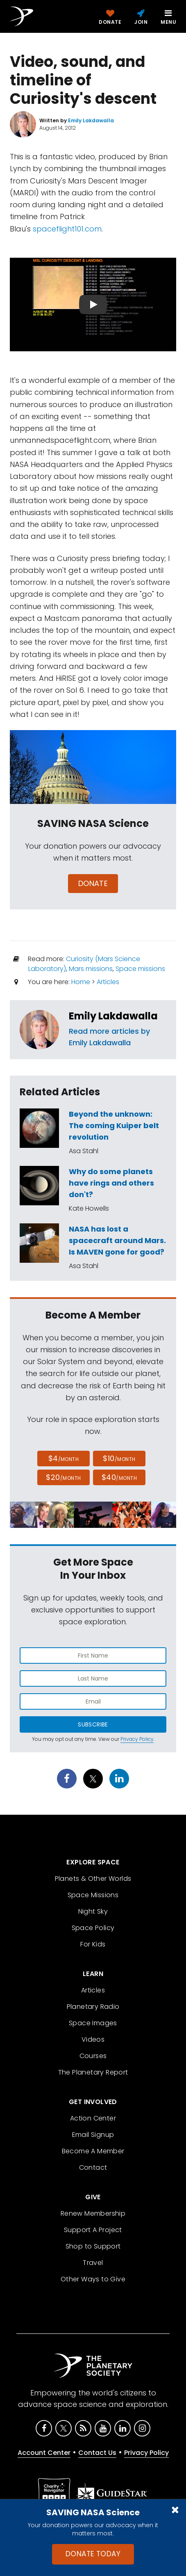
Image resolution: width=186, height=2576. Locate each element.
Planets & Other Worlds (93, 1878)
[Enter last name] (93, 1678)
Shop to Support (93, 2246)
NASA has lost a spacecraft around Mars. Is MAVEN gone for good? (117, 1240)
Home (80, 982)
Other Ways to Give (93, 2279)
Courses (93, 2056)
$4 (63, 1458)
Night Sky (93, 1911)
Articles (108, 982)
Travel (93, 2262)
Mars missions (91, 968)
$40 (119, 1477)
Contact (93, 2167)
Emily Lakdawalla (113, 1016)
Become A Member (93, 2151)
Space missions (140, 968)
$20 (63, 1477)
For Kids (92, 1944)
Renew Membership (93, 2213)
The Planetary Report (93, 2072)
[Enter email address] (93, 1701)
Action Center (93, 2118)
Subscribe (93, 1724)
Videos (93, 2039)
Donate (93, 883)
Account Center (44, 2452)
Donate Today (93, 2554)
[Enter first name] (93, 1655)
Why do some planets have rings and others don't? (111, 1183)
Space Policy (93, 1928)
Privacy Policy (137, 1739)
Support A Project (93, 2230)
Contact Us (97, 2452)
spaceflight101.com (67, 229)
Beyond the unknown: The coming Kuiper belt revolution (114, 1125)
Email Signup (93, 2134)
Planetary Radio (93, 2006)
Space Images (93, 2023)
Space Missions (93, 1895)
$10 (119, 1458)
